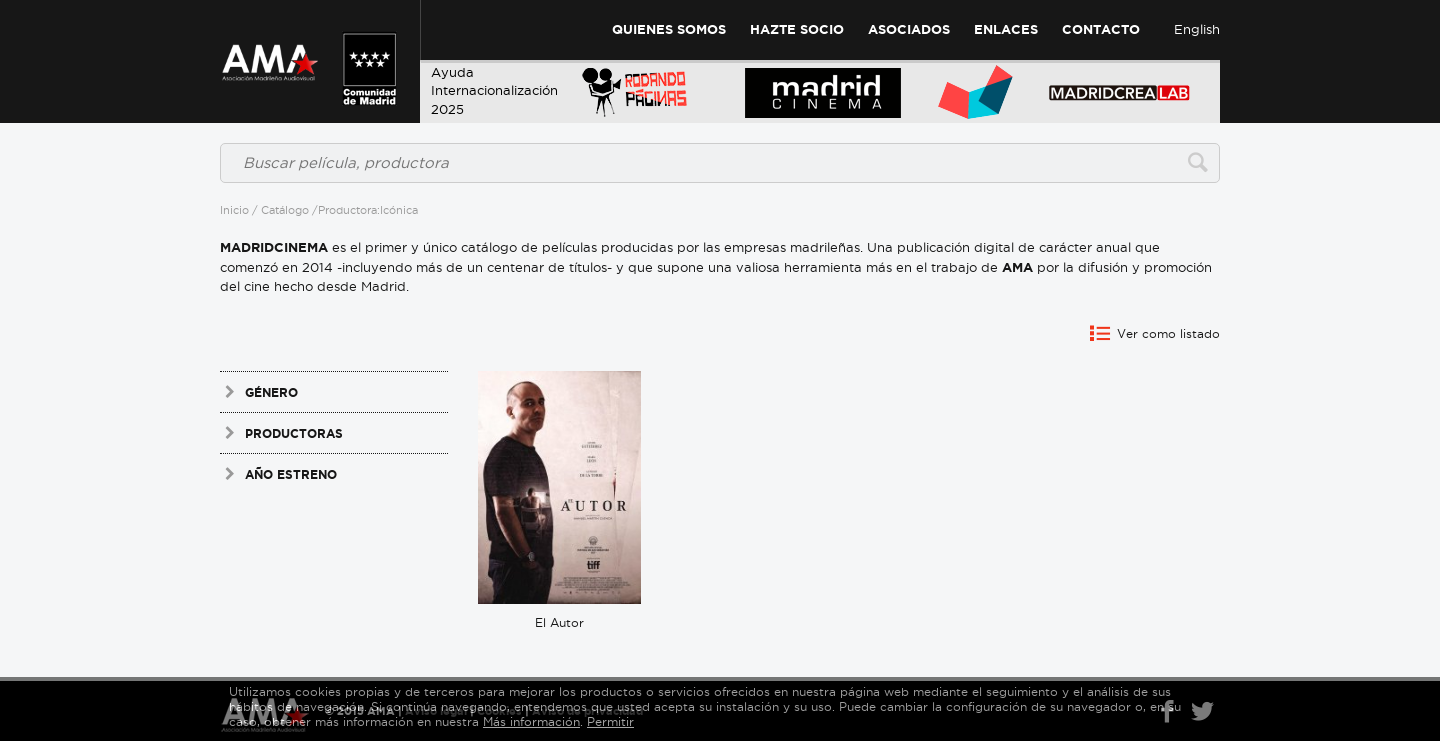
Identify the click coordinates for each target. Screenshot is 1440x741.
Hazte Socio (797, 29)
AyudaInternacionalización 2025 (494, 90)
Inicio (234, 210)
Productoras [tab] (281, 433)
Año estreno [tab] (278, 474)
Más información (531, 721)
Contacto (1101, 29)
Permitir (610, 721)
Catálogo (285, 210)
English (1197, 29)
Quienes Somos (669, 29)
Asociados (909, 29)
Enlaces (1006, 29)
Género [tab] (259, 392)
